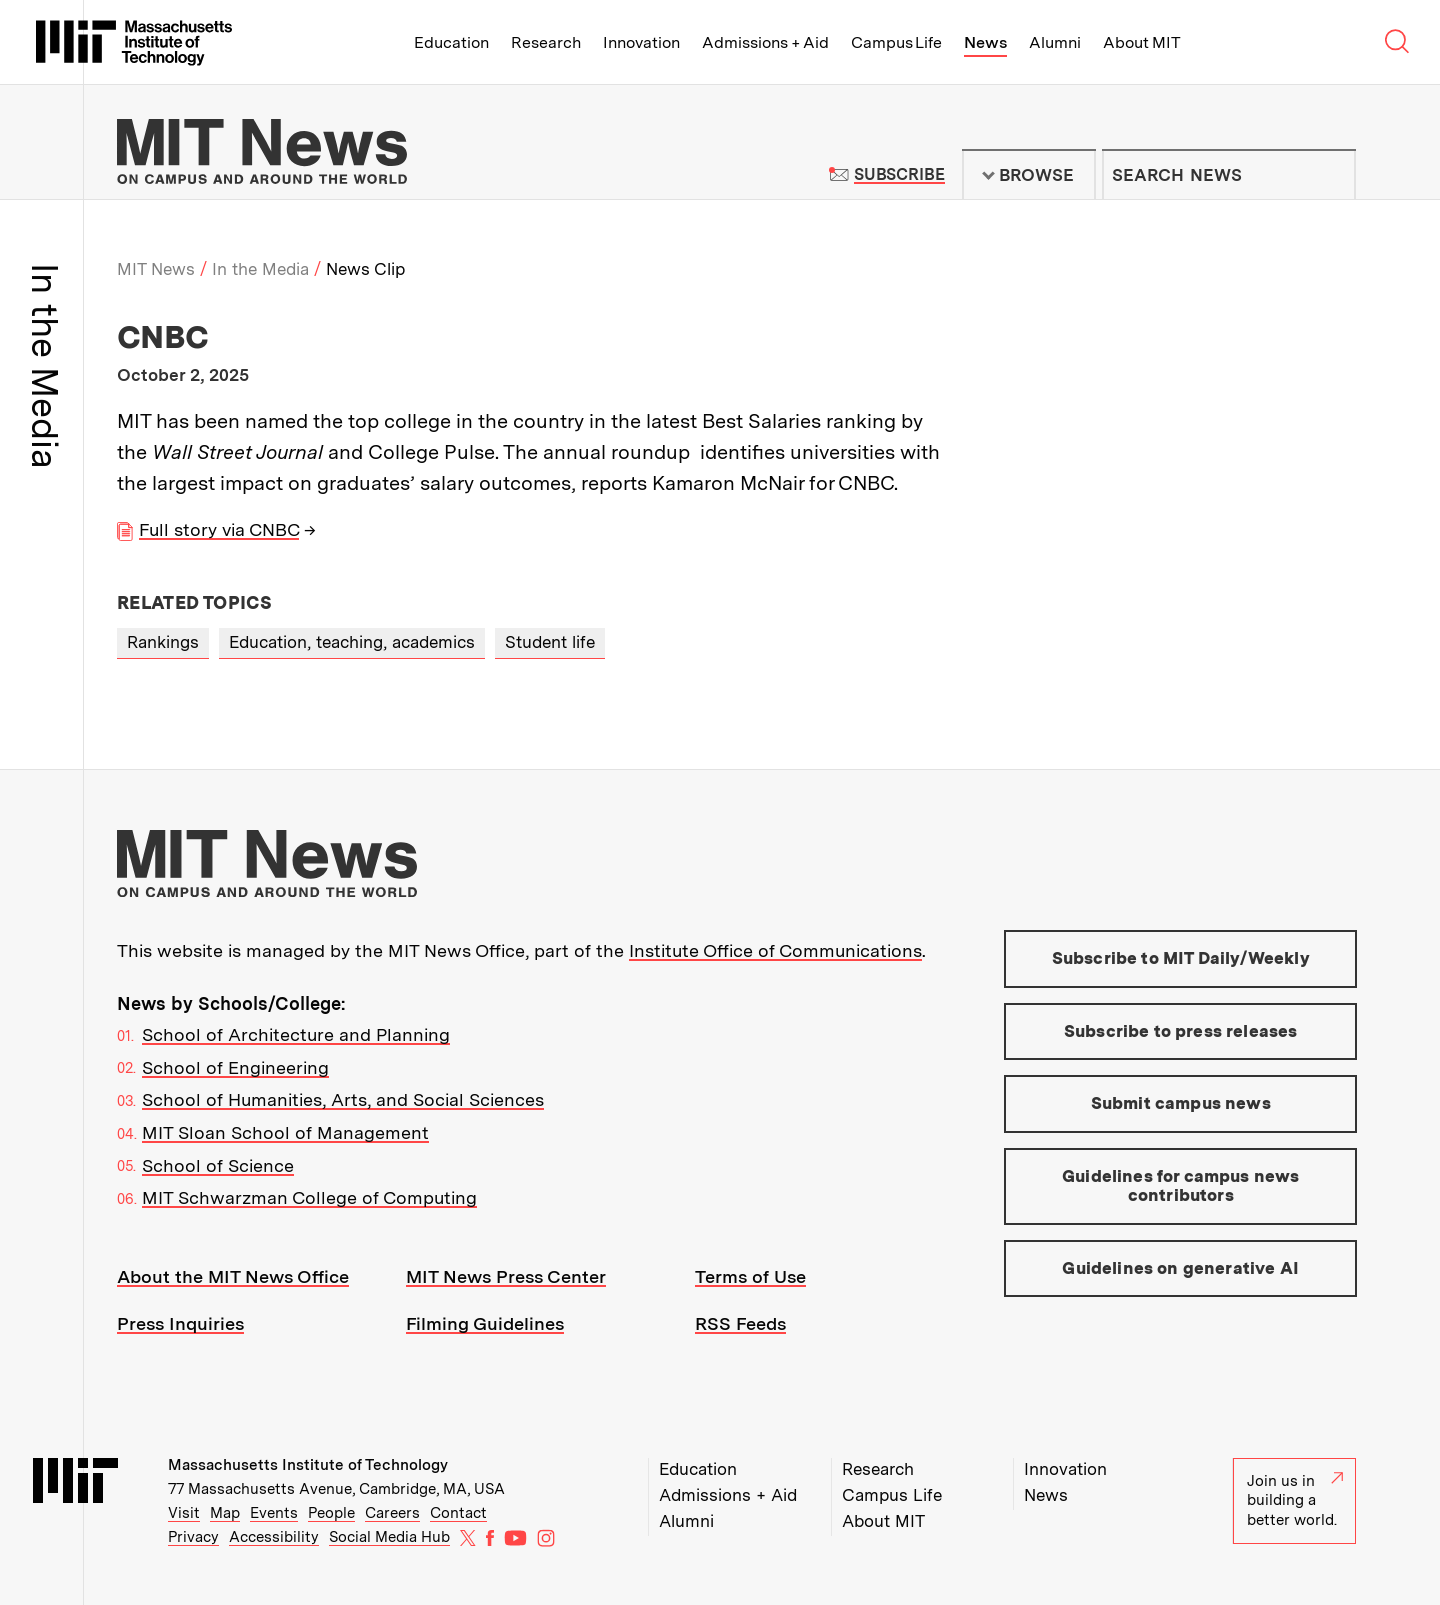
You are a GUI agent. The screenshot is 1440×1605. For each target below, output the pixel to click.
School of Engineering (235, 1067)
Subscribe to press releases (1181, 1031)
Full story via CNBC (219, 529)
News (985, 42)
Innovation (641, 42)
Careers (392, 1513)
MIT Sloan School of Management (285, 1132)
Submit (1330, 175)
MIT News (156, 269)
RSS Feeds (740, 1323)
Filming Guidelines (485, 1323)
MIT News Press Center (506, 1276)
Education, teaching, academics (352, 642)
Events (274, 1513)
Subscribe (899, 174)
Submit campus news (1181, 1103)
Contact (458, 1513)
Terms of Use (750, 1276)
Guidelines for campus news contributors (1180, 1186)
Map (225, 1513)
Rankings (163, 642)
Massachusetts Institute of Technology (308, 1465)
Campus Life (896, 42)
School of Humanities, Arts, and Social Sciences (343, 1099)
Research (546, 42)
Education (451, 42)
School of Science (218, 1165)
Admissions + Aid (765, 42)
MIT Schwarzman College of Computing (309, 1197)
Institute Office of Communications (775, 950)
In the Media (260, 269)
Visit (184, 1513)
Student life (550, 642)
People (331, 1513)
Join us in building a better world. (1295, 1500)
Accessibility (274, 1537)
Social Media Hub (389, 1537)
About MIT (1141, 42)
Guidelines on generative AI (1180, 1268)
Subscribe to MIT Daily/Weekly (1181, 958)
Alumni (1055, 42)
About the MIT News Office (233, 1276)
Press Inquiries (180, 1323)
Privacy (193, 1537)
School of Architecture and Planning (296, 1034)
